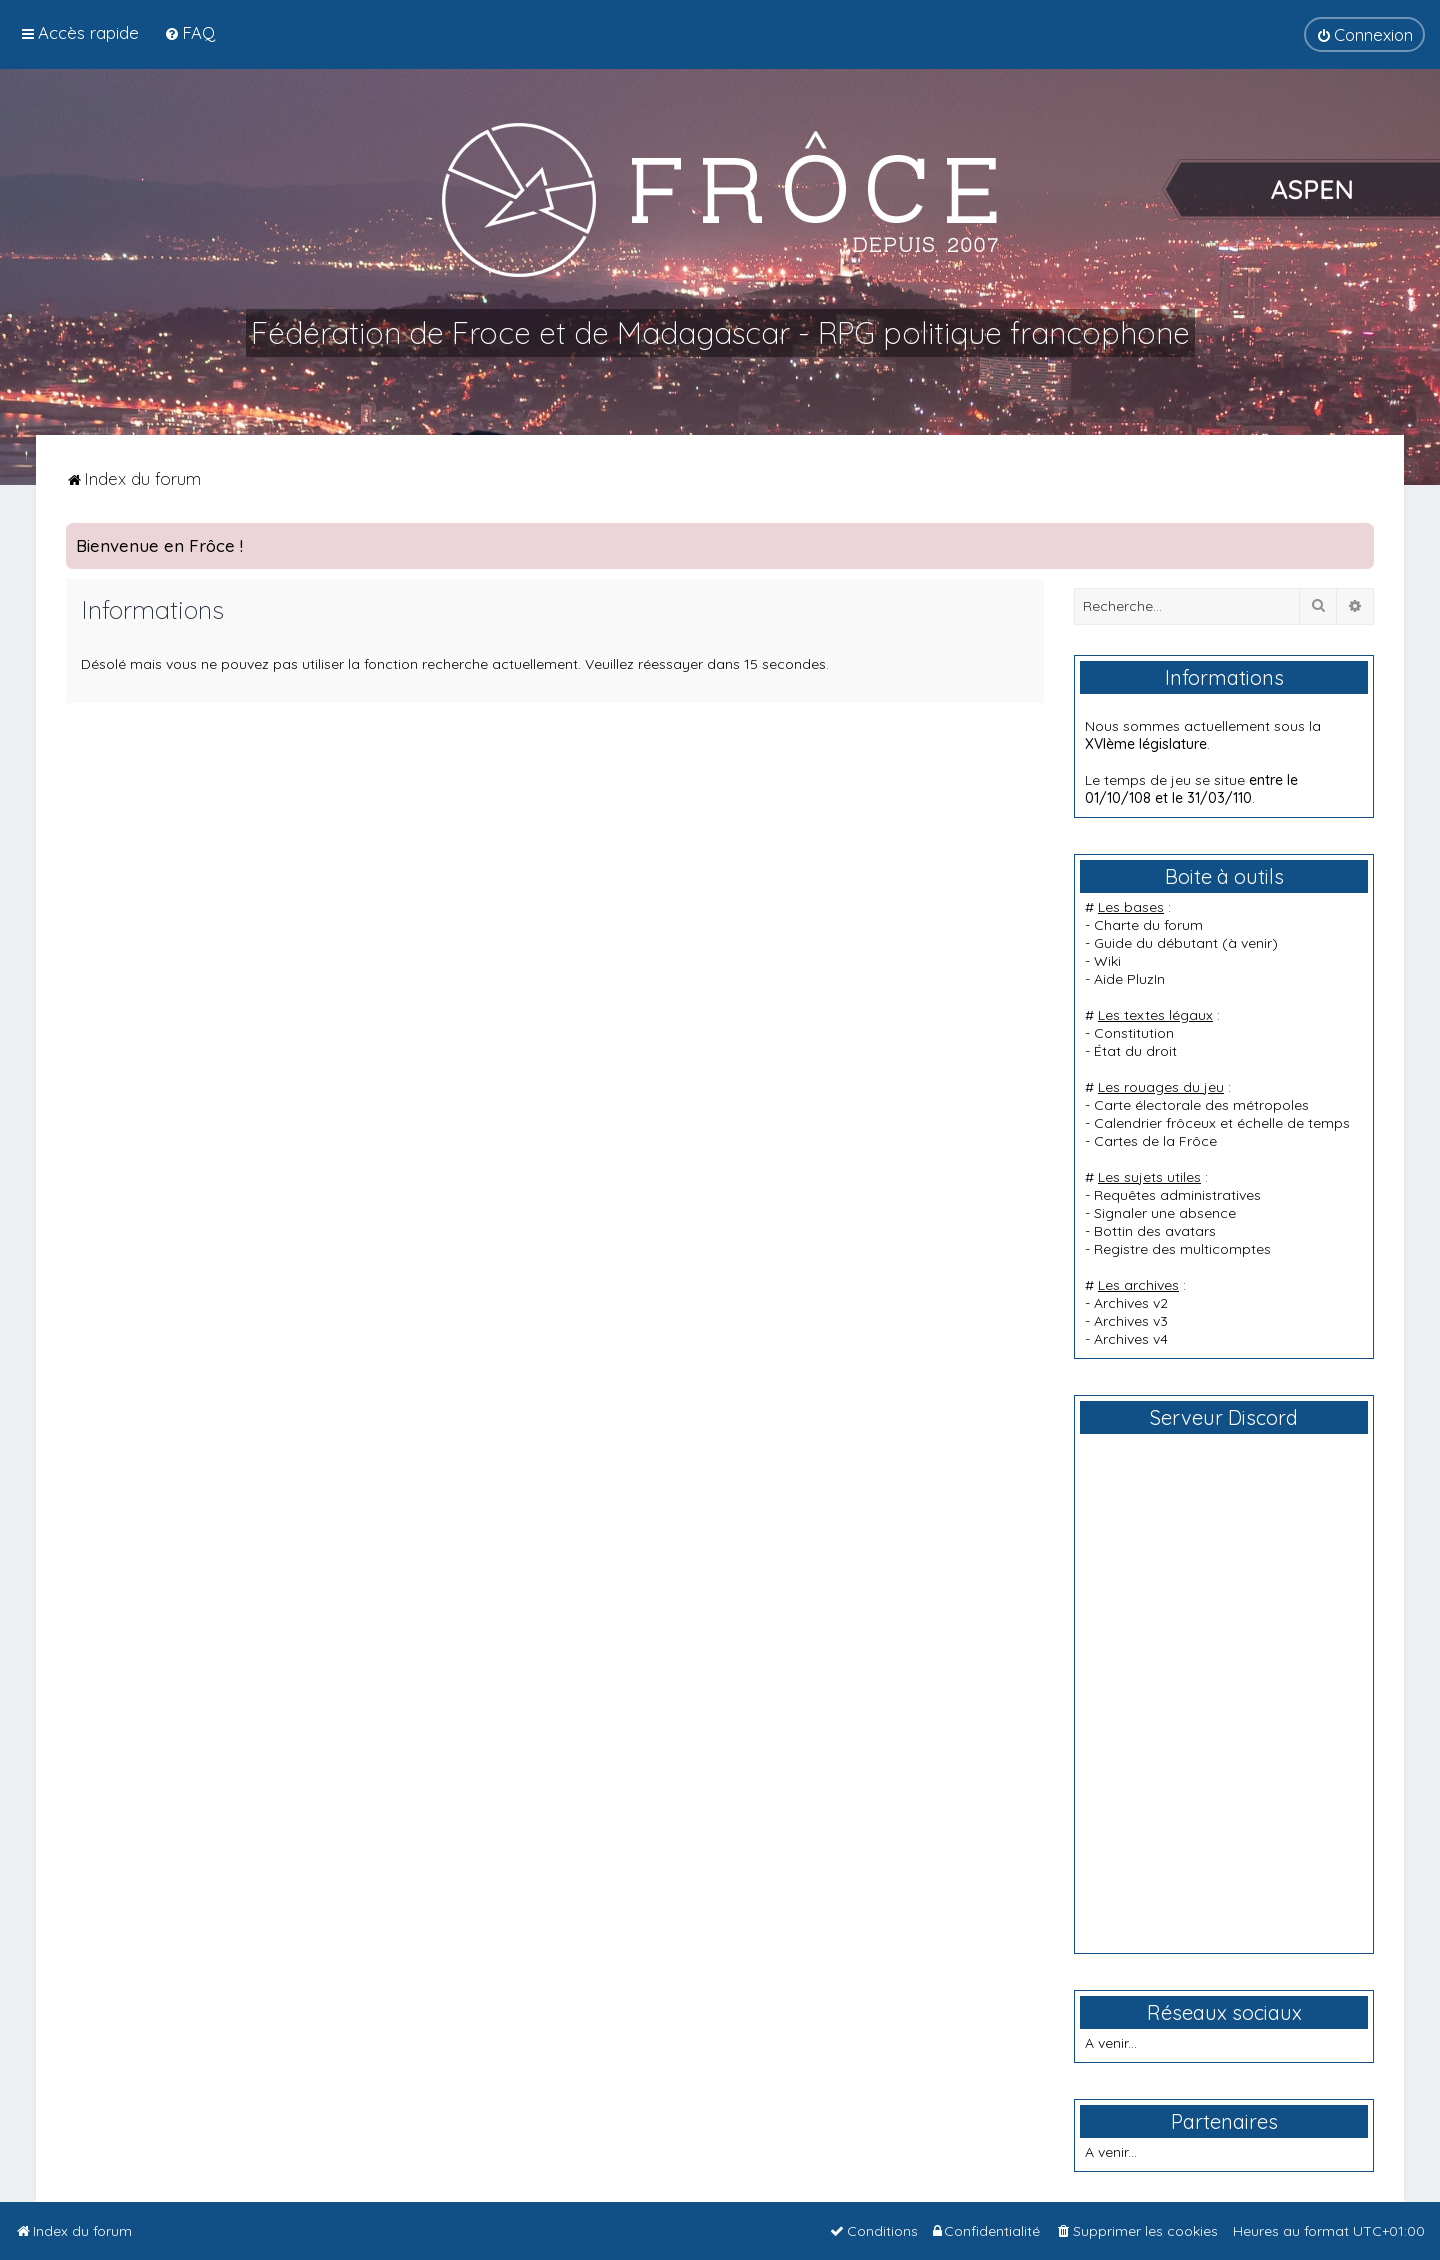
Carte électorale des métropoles (1201, 1105)
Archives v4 (1131, 1339)
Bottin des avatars (1155, 1231)
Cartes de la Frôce (1155, 1141)
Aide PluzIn (1129, 979)
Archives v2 (1131, 1303)
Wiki (1107, 961)
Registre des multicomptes (1182, 1249)
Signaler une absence (1165, 1213)
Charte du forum (1148, 925)
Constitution (1134, 1033)
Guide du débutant (1156, 943)
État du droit (1135, 1051)
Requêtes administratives (1177, 1195)
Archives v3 (1131, 1321)
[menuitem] (189, 32)
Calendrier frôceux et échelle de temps (1222, 1123)
